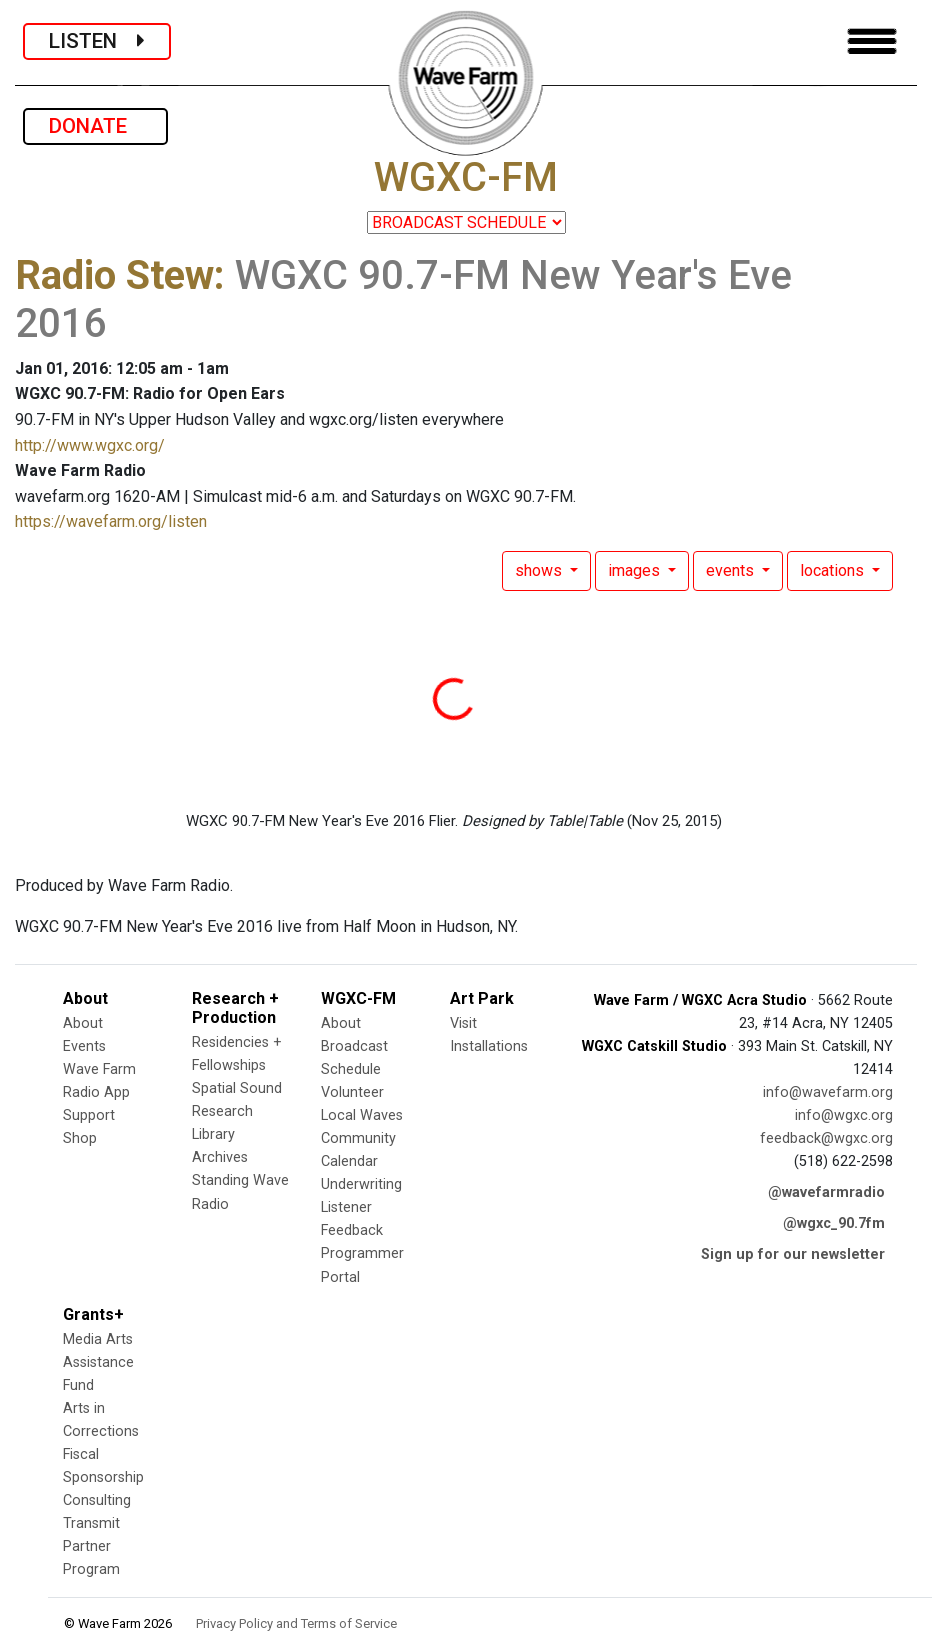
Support (89, 1115)
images (636, 570)
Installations (489, 1046)
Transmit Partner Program (91, 1546)
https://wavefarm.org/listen (111, 521)
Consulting (97, 1500)
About (83, 1023)
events (732, 570)
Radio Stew (114, 275)
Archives (220, 1157)
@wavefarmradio (826, 1192)
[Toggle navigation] (872, 41)
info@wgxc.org (844, 1115)
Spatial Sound (237, 1088)
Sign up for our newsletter (793, 1254)
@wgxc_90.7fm (834, 1223)
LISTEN (97, 41)
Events (84, 1046)
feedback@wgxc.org (826, 1138)
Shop (80, 1138)
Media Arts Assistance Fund (98, 1362)
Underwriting (361, 1184)
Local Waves (362, 1115)
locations (834, 570)
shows (540, 570)
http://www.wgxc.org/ (90, 445)
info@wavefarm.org (828, 1092)
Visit (463, 1023)
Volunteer (352, 1092)
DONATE (95, 126)
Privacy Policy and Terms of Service (296, 1623)
